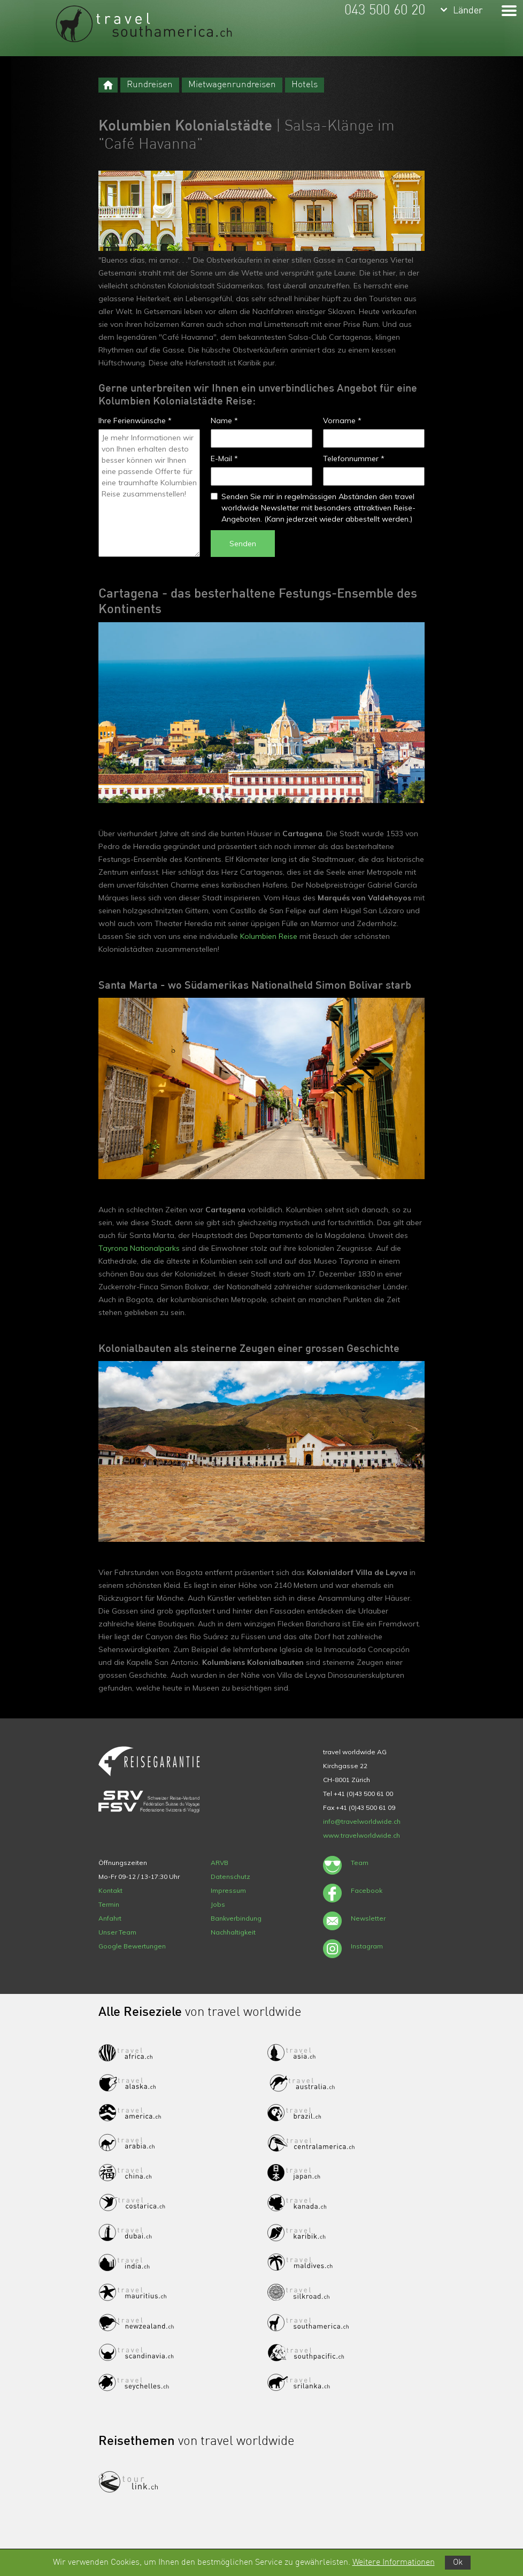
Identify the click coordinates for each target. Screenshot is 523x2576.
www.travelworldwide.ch (361, 1835)
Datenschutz (230, 1876)
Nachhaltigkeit (233, 1932)
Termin (108, 1904)
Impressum (228, 1890)
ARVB (219, 1863)
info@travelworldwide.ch (362, 1821)
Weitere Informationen (393, 2562)
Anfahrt (109, 1918)
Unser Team (117, 1932)
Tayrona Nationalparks (139, 1248)
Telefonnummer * (353, 458)
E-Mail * (224, 458)
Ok (458, 2562)
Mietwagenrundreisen (232, 84)
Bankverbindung (236, 1918)
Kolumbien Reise (268, 936)
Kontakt (110, 1890)
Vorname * (342, 420)
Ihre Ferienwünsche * (135, 420)
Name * (224, 420)
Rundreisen (150, 84)
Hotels (304, 84)
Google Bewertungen (132, 1946)
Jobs (218, 1904)
